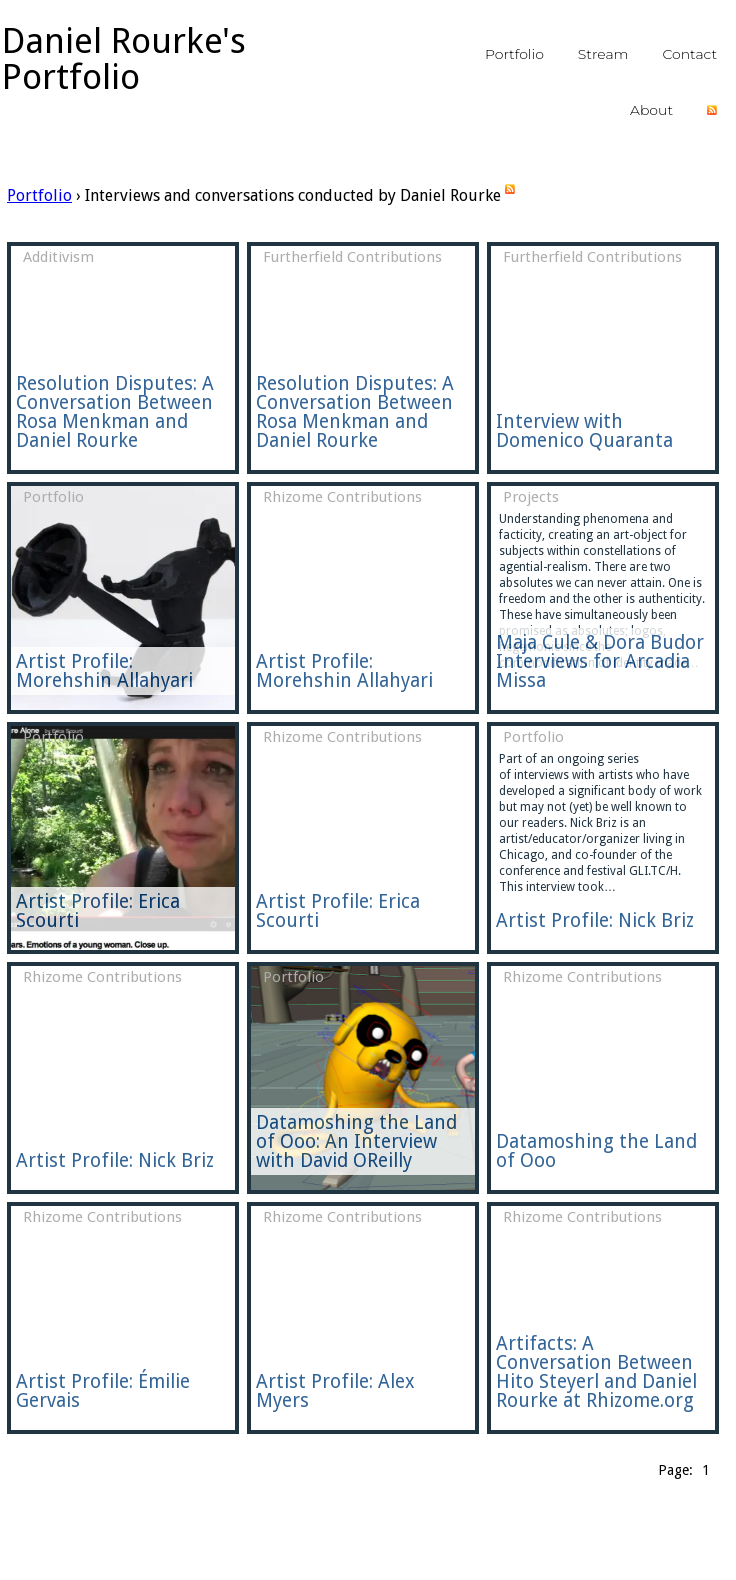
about (651, 110)
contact (689, 54)
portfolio (514, 54)
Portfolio (39, 195)
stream (603, 54)
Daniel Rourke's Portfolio (124, 58)
